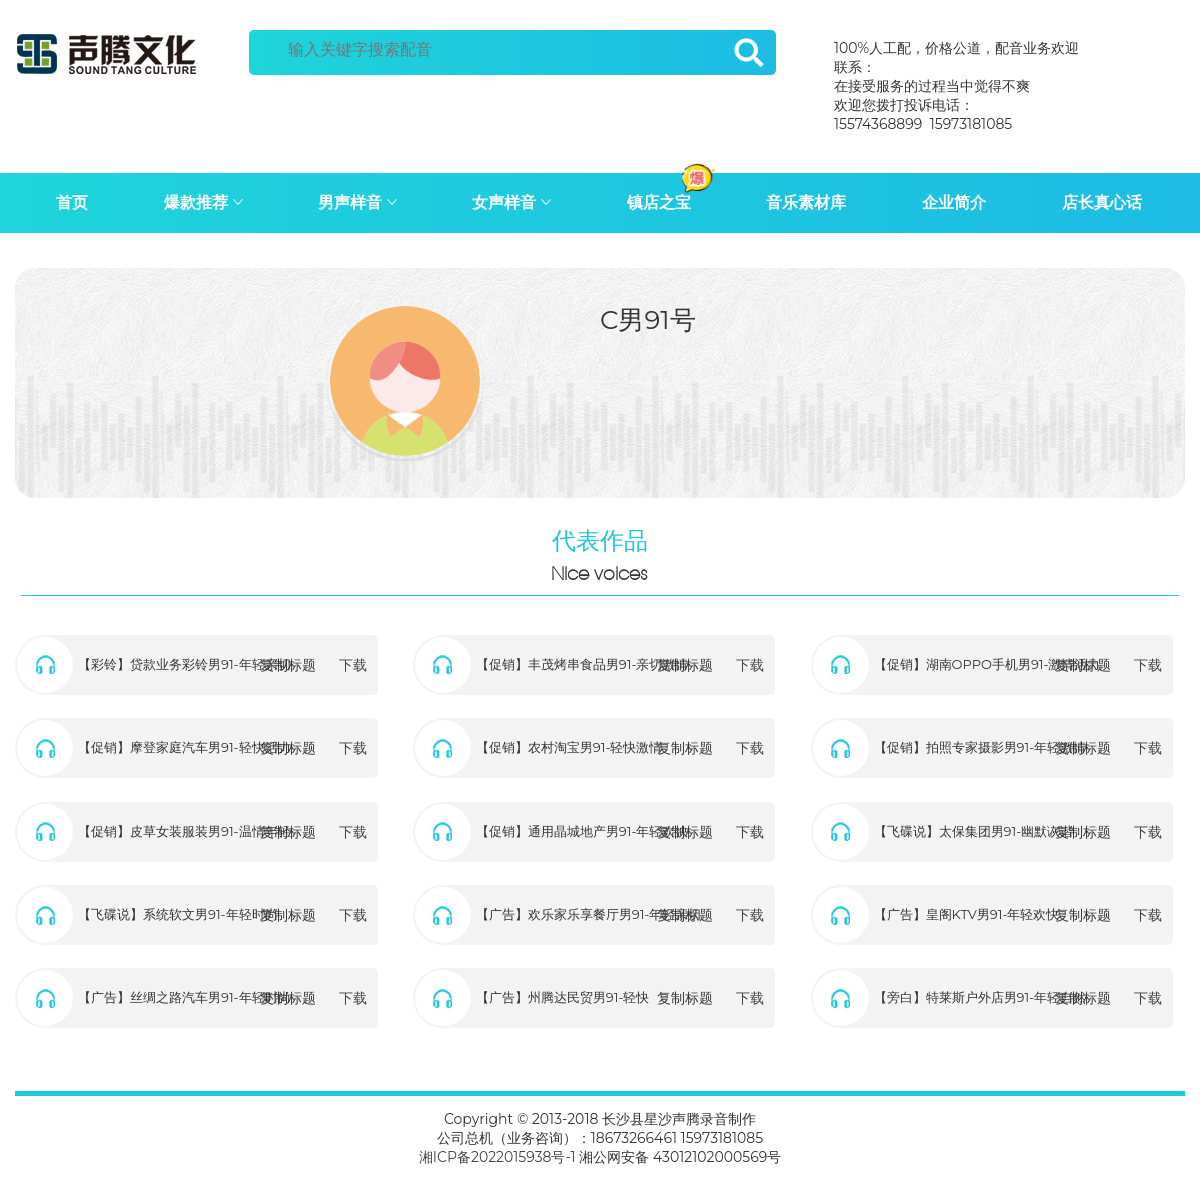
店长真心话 (1102, 202)
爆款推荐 (203, 202)
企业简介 (954, 202)
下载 (353, 665)
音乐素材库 (806, 202)
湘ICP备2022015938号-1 (497, 1157)
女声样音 (511, 202)
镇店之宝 (672, 196)
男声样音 (357, 202)
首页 (72, 202)
